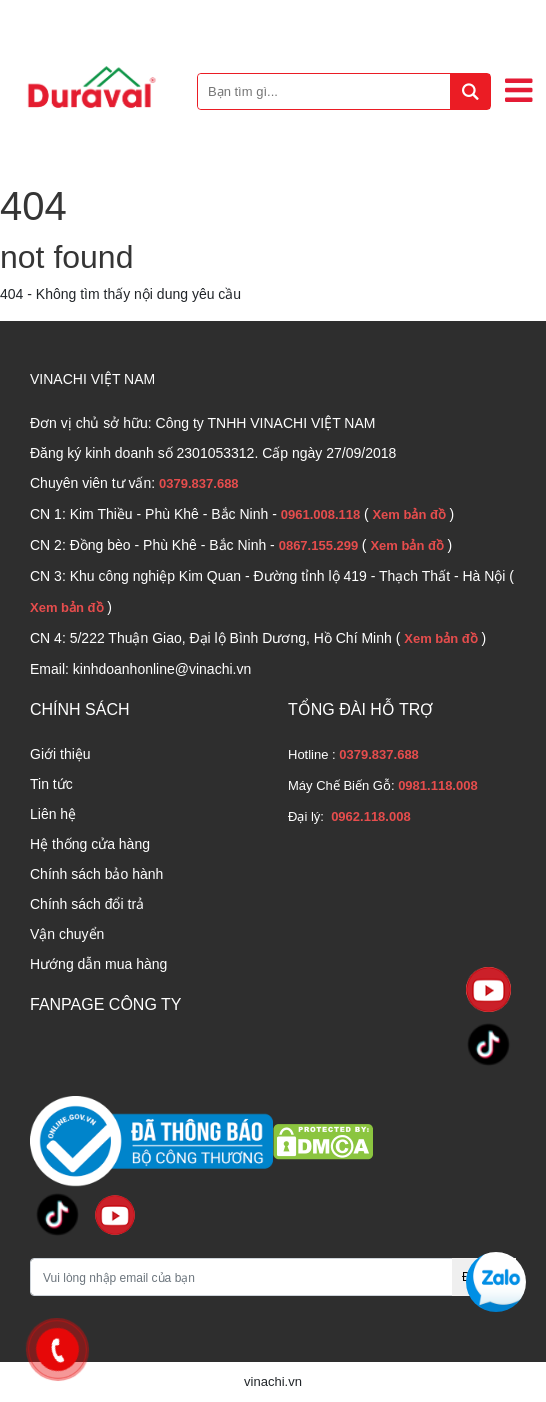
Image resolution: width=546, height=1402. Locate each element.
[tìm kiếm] (470, 91)
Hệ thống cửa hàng (90, 844)
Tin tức (51, 784)
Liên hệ (53, 814)
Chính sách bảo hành (96, 874)
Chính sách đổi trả (87, 904)
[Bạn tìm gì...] (344, 91)
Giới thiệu (60, 754)
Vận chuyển (67, 934)
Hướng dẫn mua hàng (98, 964)
